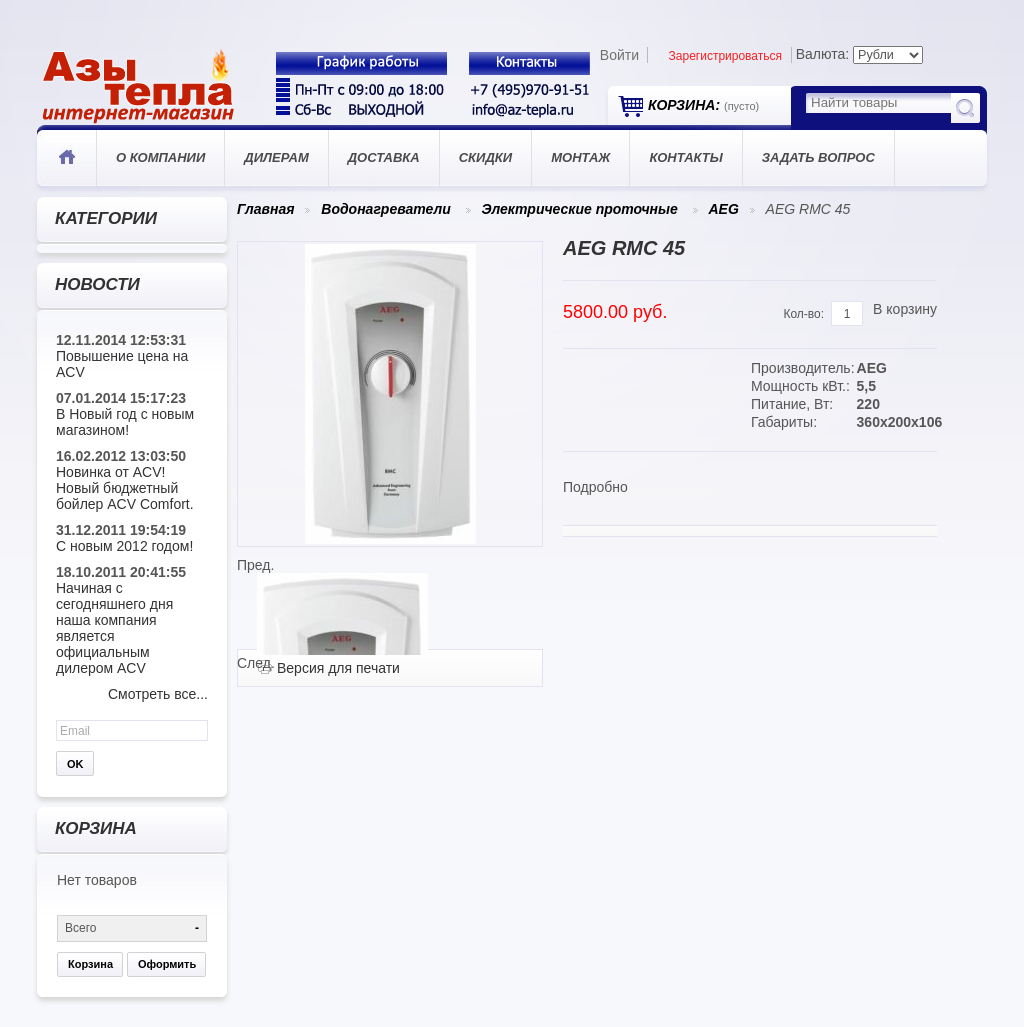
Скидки (485, 157)
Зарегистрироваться (725, 56)
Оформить (167, 964)
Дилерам (276, 157)
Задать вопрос (818, 157)
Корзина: (703, 105)
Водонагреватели (385, 209)
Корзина (90, 964)
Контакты (685, 157)
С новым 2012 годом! (124, 546)
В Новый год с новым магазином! (125, 422)
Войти (619, 55)
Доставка (384, 157)
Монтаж (580, 157)
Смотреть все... (158, 694)
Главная (66, 158)
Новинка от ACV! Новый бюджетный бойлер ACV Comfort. (125, 488)
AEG (723, 209)
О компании (160, 157)
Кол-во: (803, 314)
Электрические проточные (579, 209)
